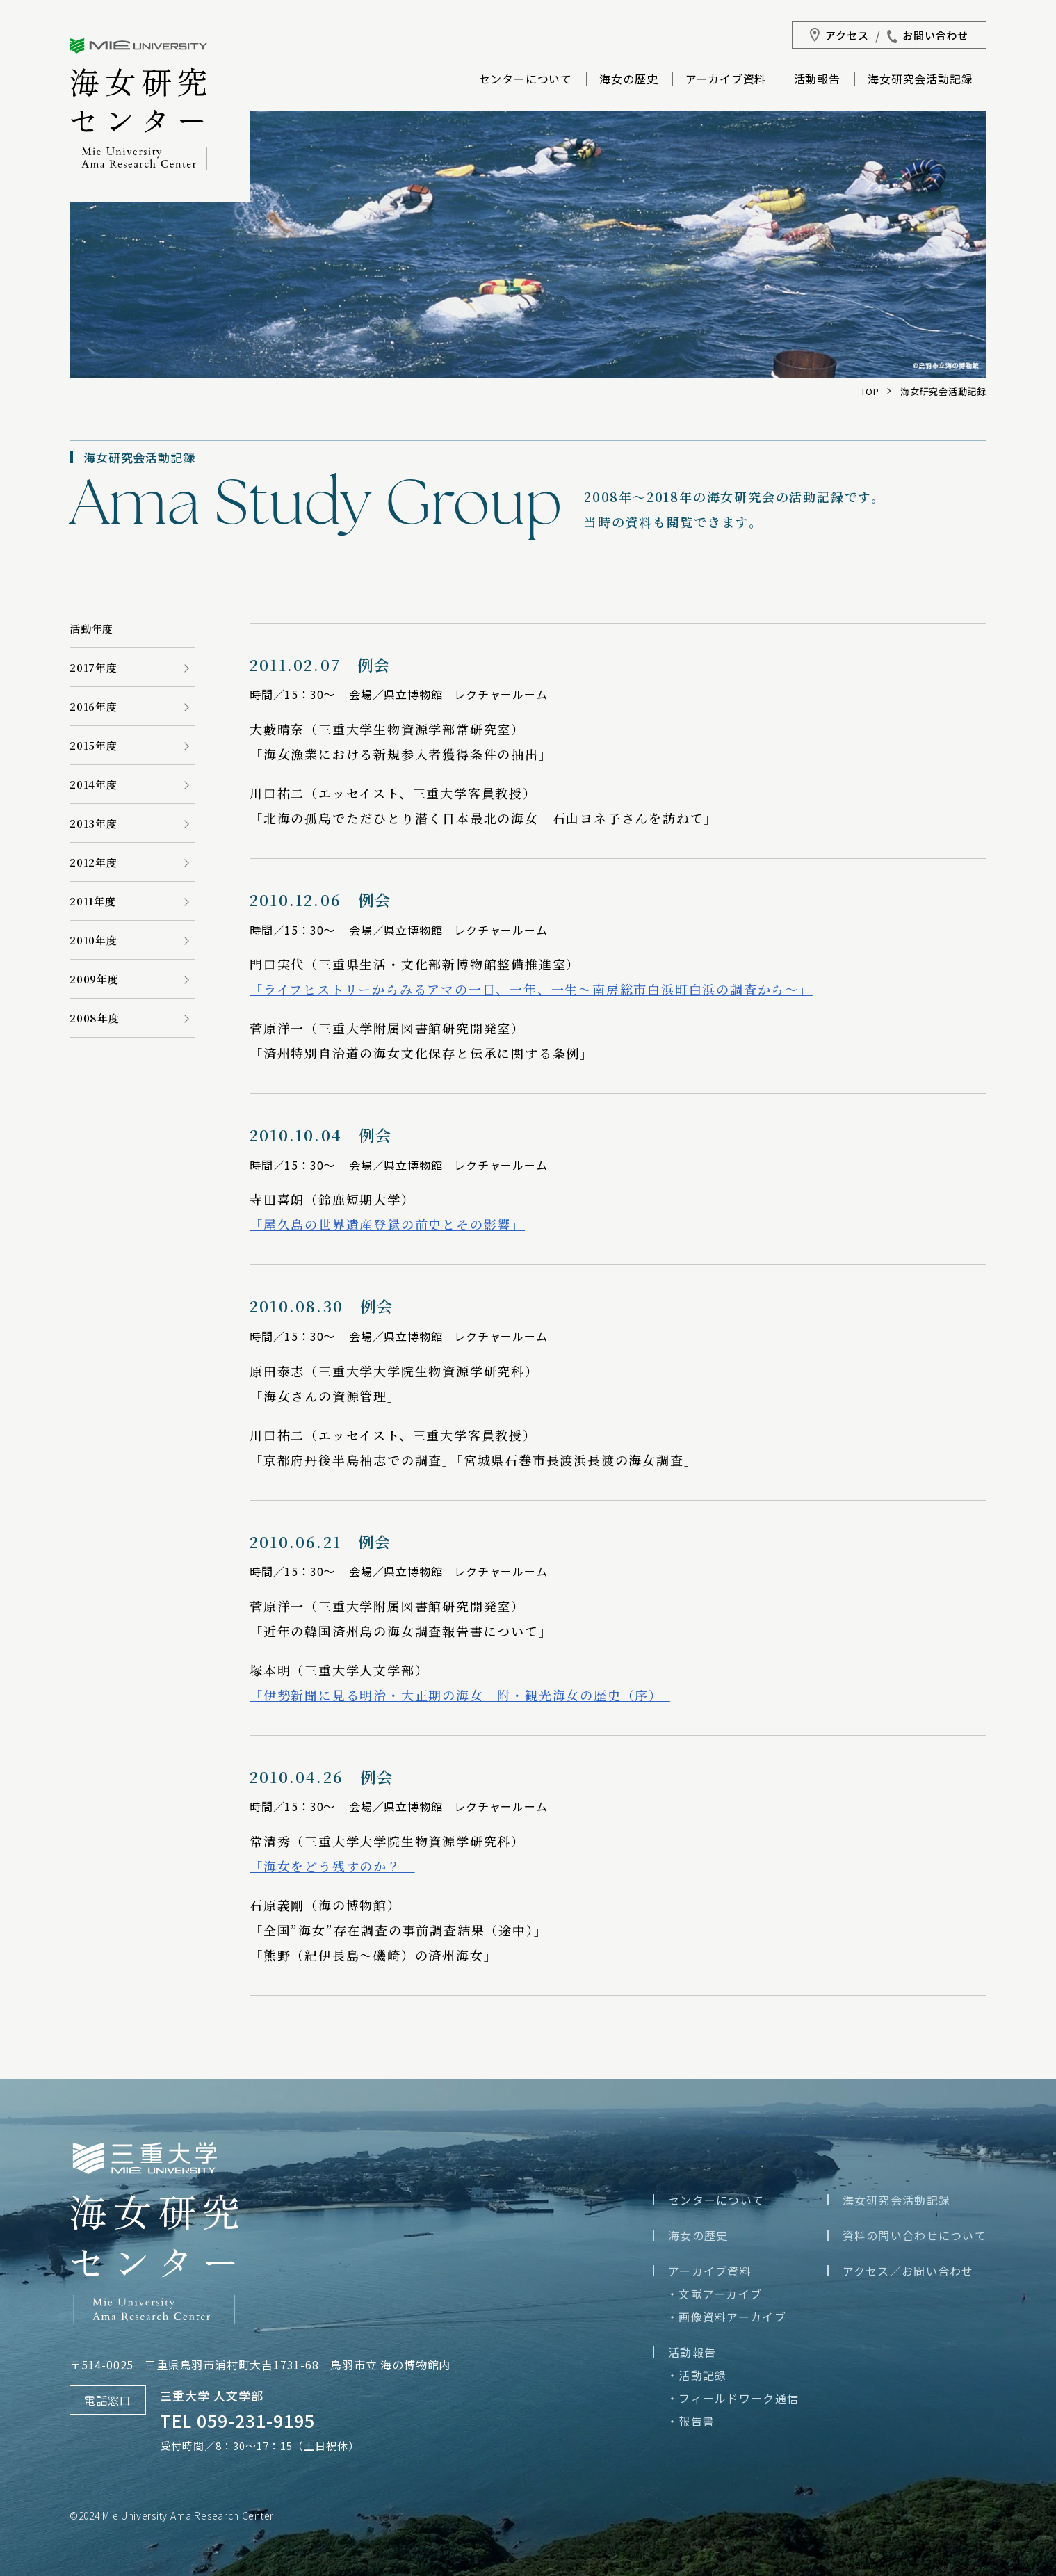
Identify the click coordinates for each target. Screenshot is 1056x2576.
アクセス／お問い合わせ (908, 2270)
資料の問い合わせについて (914, 2235)
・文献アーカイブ (714, 2293)
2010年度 (93, 940)
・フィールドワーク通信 (733, 2398)
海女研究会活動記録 (920, 80)
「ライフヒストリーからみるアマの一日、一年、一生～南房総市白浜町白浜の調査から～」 (531, 989)
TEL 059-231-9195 (237, 2420)
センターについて (525, 80)
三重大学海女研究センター (138, 104)
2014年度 (93, 784)
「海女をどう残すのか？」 (332, 1866)
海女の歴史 (628, 80)
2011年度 (93, 901)
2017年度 (93, 667)
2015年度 (93, 745)
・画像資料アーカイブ (726, 2316)
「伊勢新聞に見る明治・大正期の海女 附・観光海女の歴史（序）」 (460, 1695)
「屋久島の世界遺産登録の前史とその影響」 (387, 1224)
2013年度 (93, 823)
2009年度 (94, 979)
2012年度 (93, 862)
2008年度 (95, 1018)
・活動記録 (696, 2375)
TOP (870, 391)
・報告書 (691, 2420)
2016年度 (93, 706)
